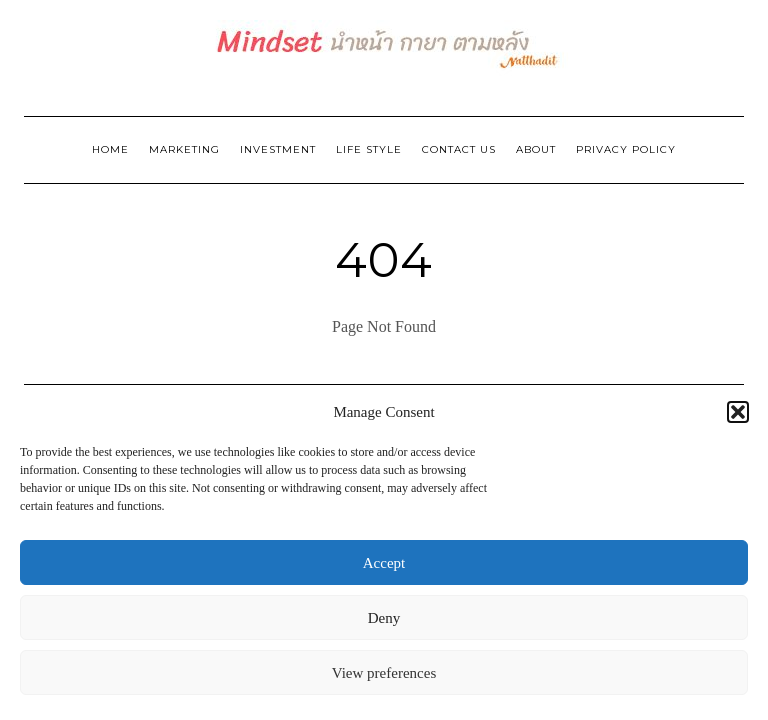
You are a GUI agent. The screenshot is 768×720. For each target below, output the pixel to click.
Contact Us (459, 149)
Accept (384, 563)
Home (110, 149)
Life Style (369, 149)
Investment (278, 149)
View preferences (384, 673)
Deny (384, 618)
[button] (738, 412)
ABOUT (536, 149)
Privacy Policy (626, 149)
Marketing (184, 149)
